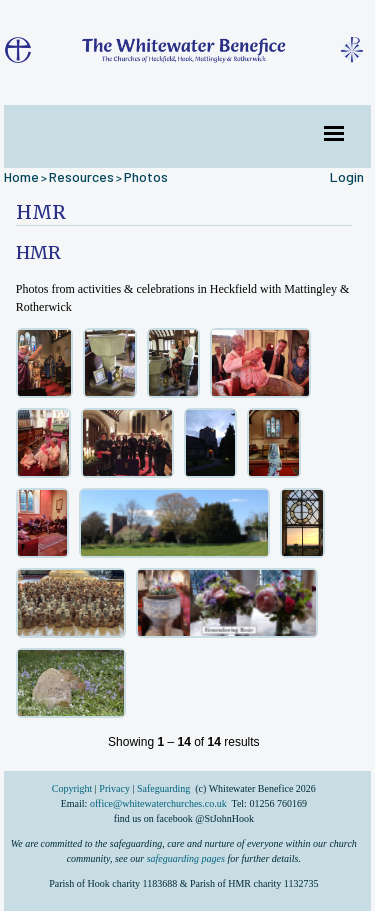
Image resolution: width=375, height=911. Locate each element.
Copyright (73, 788)
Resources (81, 176)
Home (21, 176)
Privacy (114, 788)
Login (347, 176)
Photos (146, 176)
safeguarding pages (186, 858)
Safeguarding (163, 788)
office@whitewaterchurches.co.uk (158, 803)
